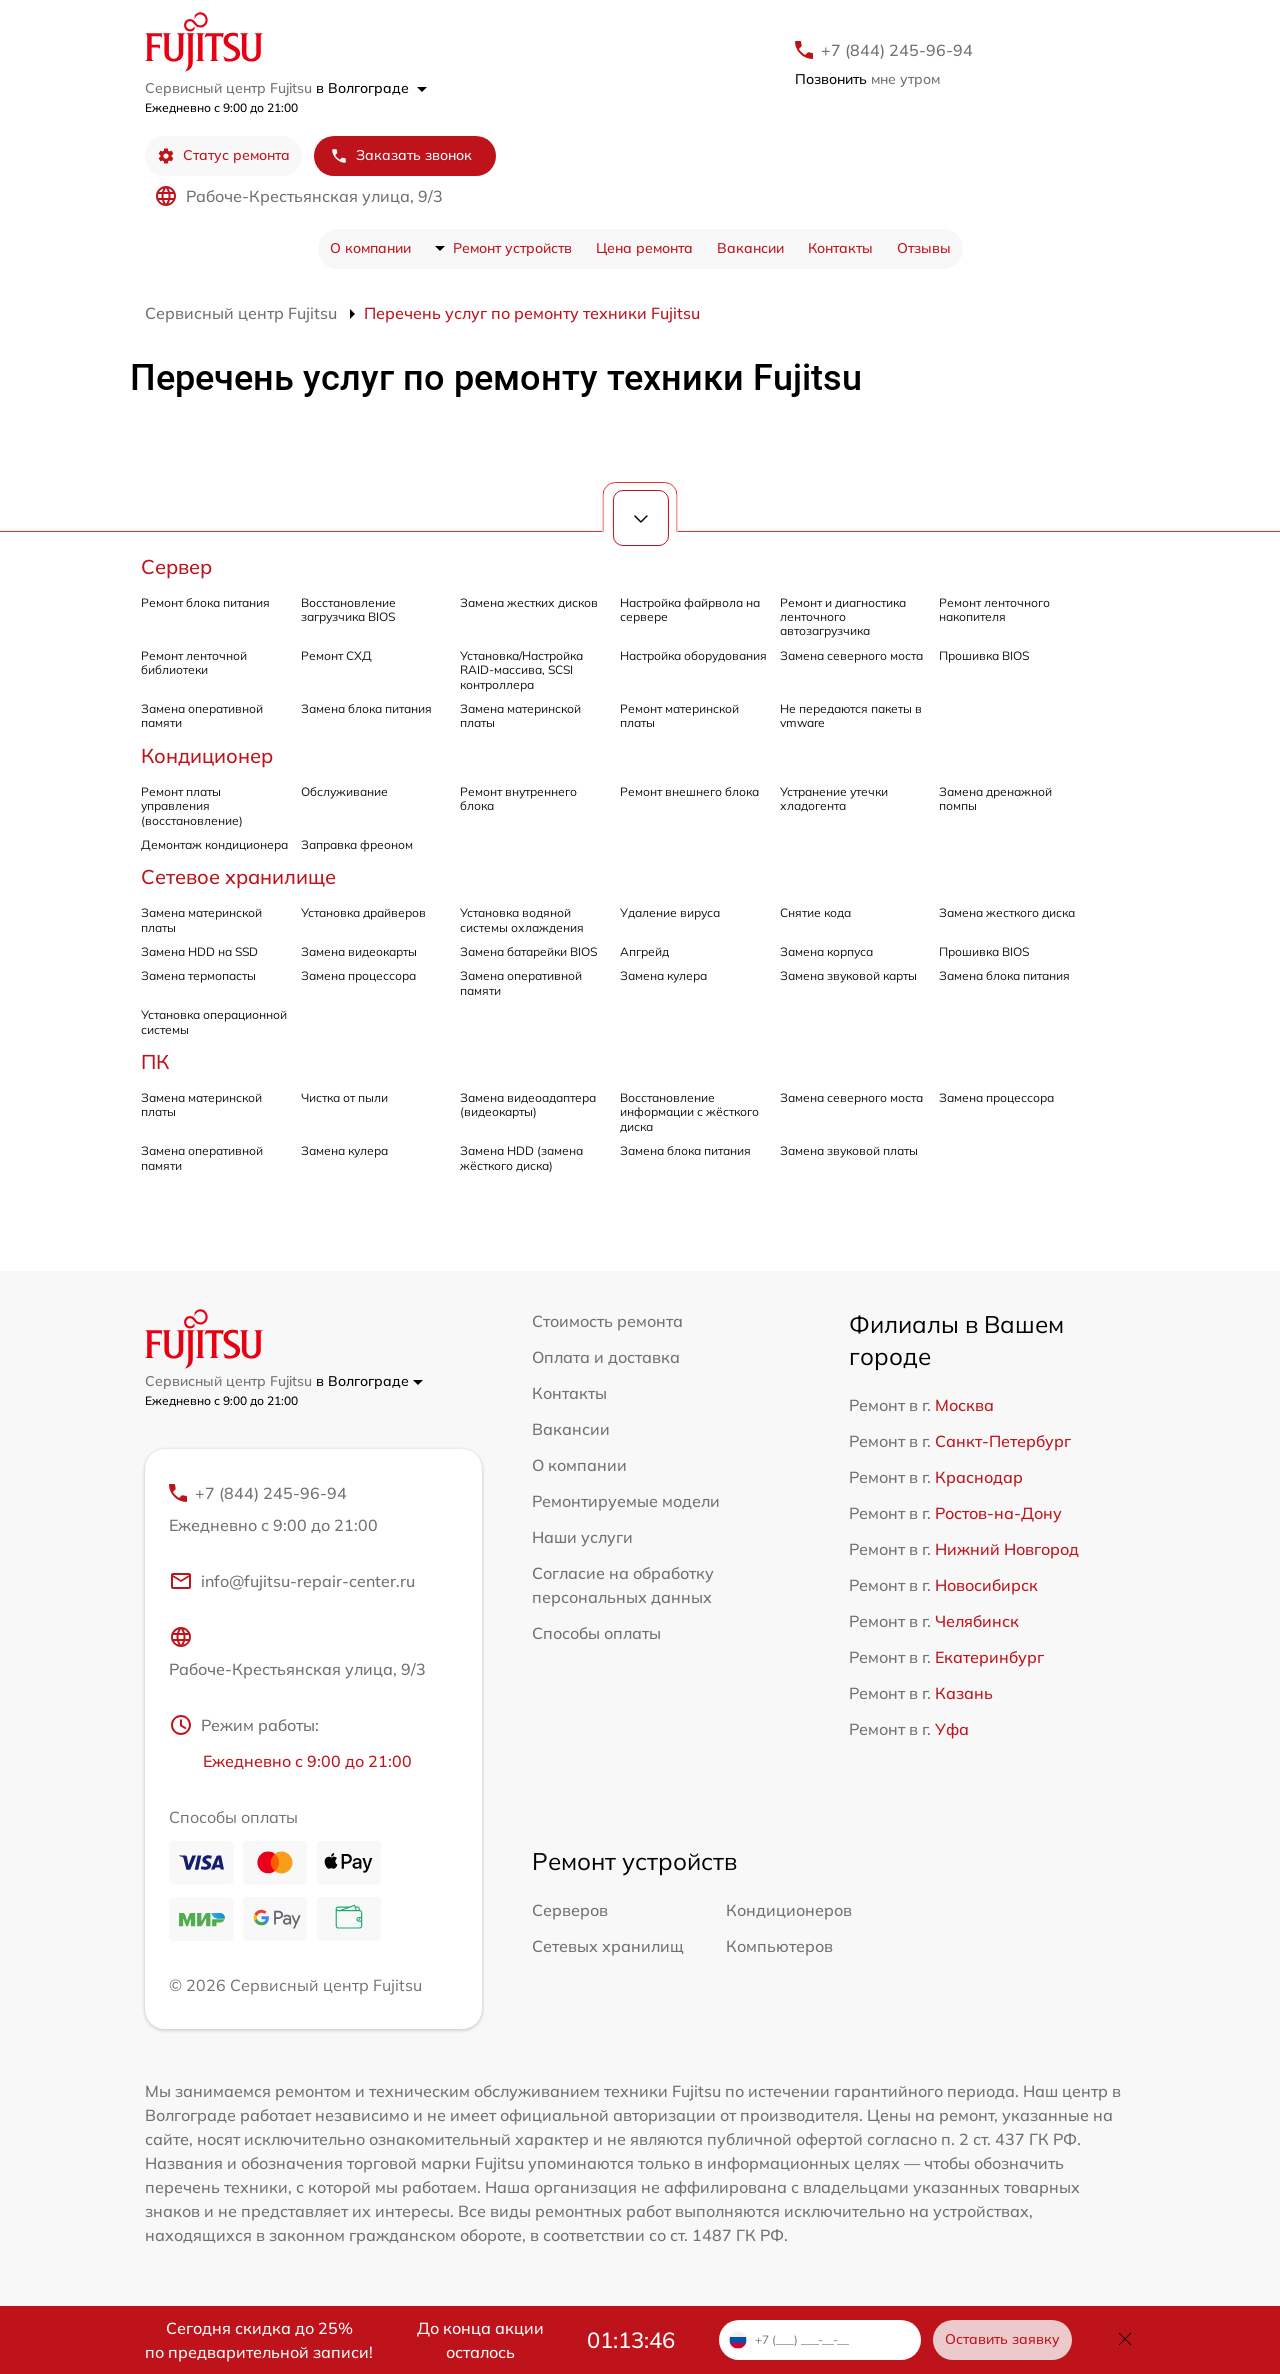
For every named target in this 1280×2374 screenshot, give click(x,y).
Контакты (840, 248)
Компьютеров (779, 1946)
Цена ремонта (644, 248)
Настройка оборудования (693, 655)
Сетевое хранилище (238, 876)
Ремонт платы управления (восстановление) (192, 806)
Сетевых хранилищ (608, 1946)
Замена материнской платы (520, 715)
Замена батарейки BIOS (528, 951)
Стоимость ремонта (607, 1321)
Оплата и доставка (606, 1357)
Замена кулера (663, 975)
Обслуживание (344, 791)
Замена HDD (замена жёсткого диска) (521, 1157)
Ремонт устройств (512, 248)
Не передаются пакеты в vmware (851, 715)
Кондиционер (207, 755)
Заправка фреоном (357, 844)
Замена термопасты (198, 975)
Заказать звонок (401, 155)
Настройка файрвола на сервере (690, 609)
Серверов (570, 1910)
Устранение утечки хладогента (834, 798)
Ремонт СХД (336, 655)
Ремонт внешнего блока (689, 791)
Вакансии (750, 248)
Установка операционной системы (214, 1021)
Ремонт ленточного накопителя (994, 609)
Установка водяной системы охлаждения (522, 919)
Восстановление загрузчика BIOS (348, 609)
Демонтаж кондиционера (214, 844)
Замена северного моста (851, 655)
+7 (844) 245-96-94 (897, 50)
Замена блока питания (366, 708)
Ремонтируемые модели (626, 1501)
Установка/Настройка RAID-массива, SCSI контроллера (521, 670)
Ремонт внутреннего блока (518, 798)
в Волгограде (371, 88)
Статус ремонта (223, 155)
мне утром (867, 79)
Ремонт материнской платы (679, 715)
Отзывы (924, 248)
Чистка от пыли (344, 1097)
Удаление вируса (670, 912)
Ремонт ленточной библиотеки (194, 662)
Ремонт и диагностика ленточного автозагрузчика (843, 617)
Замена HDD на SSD (199, 951)
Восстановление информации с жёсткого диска (689, 1112)
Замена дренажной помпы (995, 798)
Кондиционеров (789, 1910)
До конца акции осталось (480, 2340)
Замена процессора (358, 975)
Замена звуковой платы (849, 1150)
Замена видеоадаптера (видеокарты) (528, 1104)
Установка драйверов (363, 912)
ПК (155, 1061)
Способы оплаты (596, 1633)
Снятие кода (815, 912)
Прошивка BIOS (984, 655)
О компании (370, 248)
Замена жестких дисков (529, 602)
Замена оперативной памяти (202, 715)
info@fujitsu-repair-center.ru (292, 1581)
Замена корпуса (826, 951)
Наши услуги (582, 1537)
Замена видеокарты (359, 951)
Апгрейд (644, 951)
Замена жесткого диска (1007, 912)
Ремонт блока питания (205, 602)
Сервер (176, 566)
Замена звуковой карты (848, 975)
